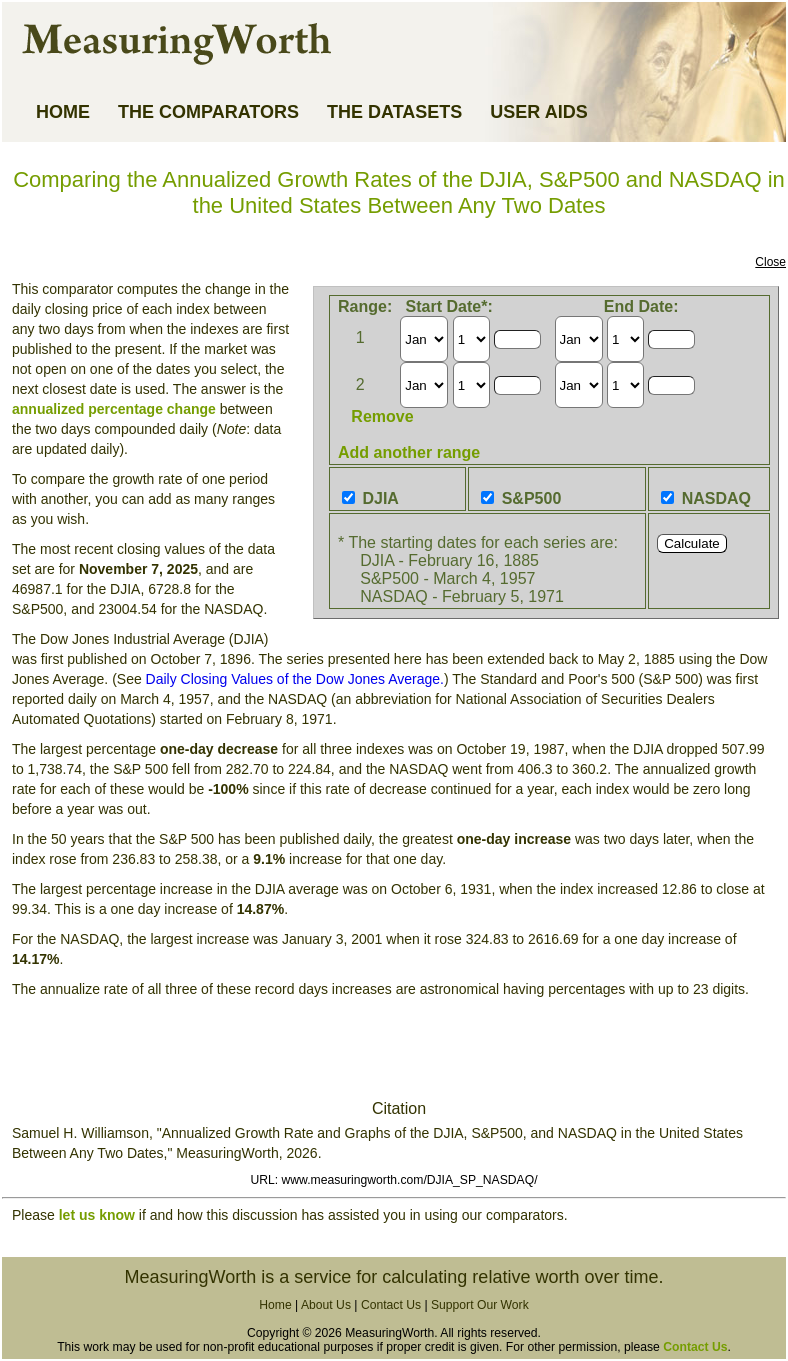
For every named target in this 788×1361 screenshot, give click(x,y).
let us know (97, 1215)
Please (35, 1215)
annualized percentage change (114, 409)
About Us (326, 1305)
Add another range (409, 452)
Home (275, 1305)
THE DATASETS (394, 112)
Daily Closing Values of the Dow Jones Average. (295, 679)
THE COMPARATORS (208, 112)
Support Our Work (480, 1305)
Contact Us (391, 1305)
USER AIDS (538, 112)
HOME (63, 112)
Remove (382, 416)
